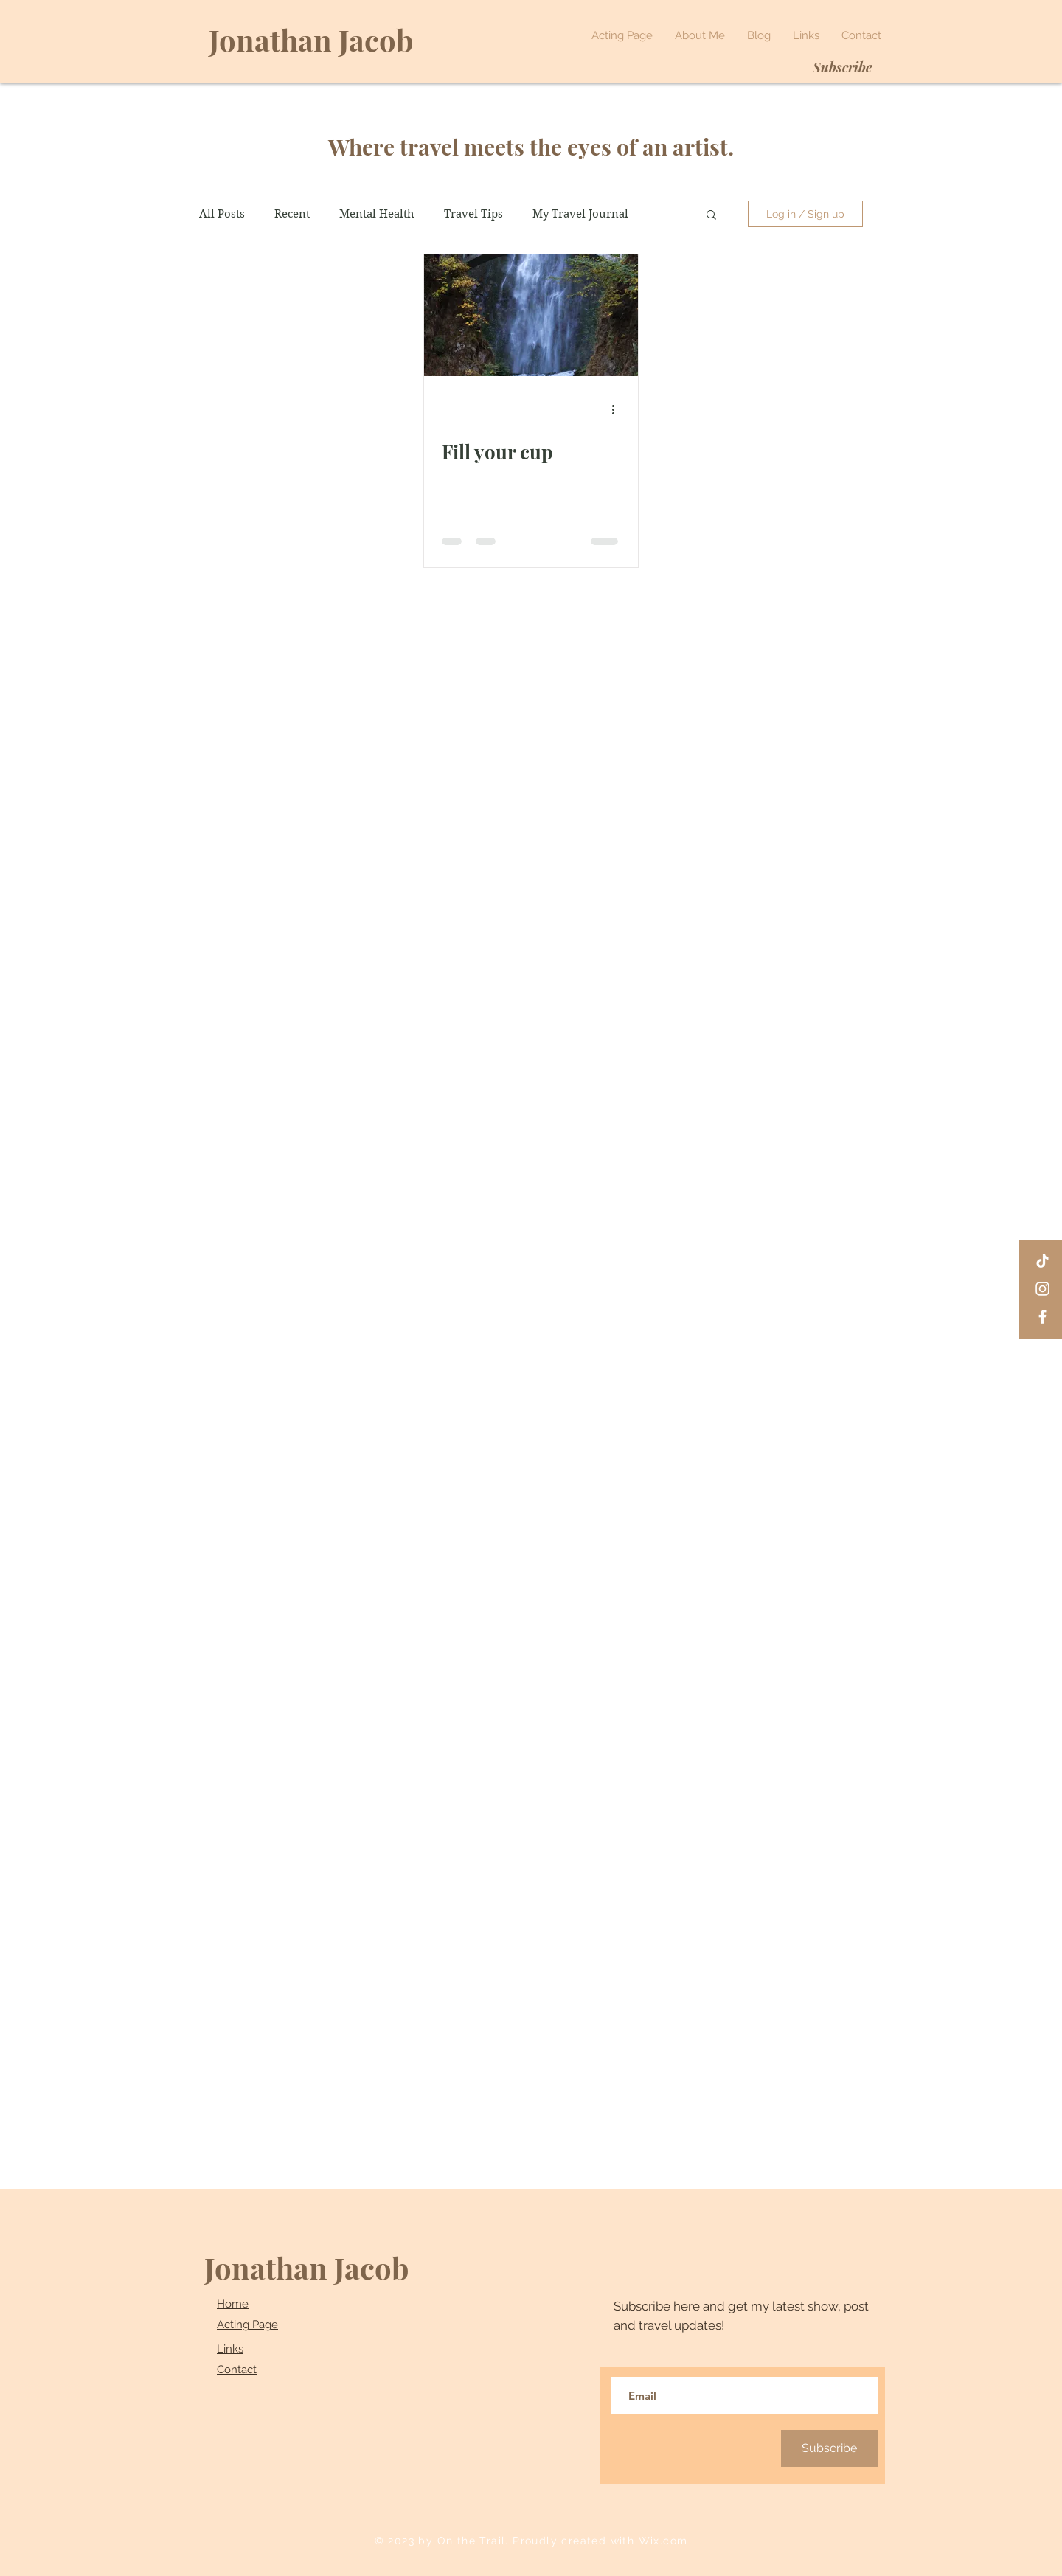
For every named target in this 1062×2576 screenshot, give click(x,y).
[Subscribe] (842, 67)
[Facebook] (1042, 1317)
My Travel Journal (580, 214)
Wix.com (663, 2541)
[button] (711, 215)
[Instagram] (1042, 1289)
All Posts (222, 214)
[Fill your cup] (531, 315)
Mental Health (376, 214)
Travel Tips (473, 214)
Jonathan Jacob (306, 2267)
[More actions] (618, 409)
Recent (292, 214)
